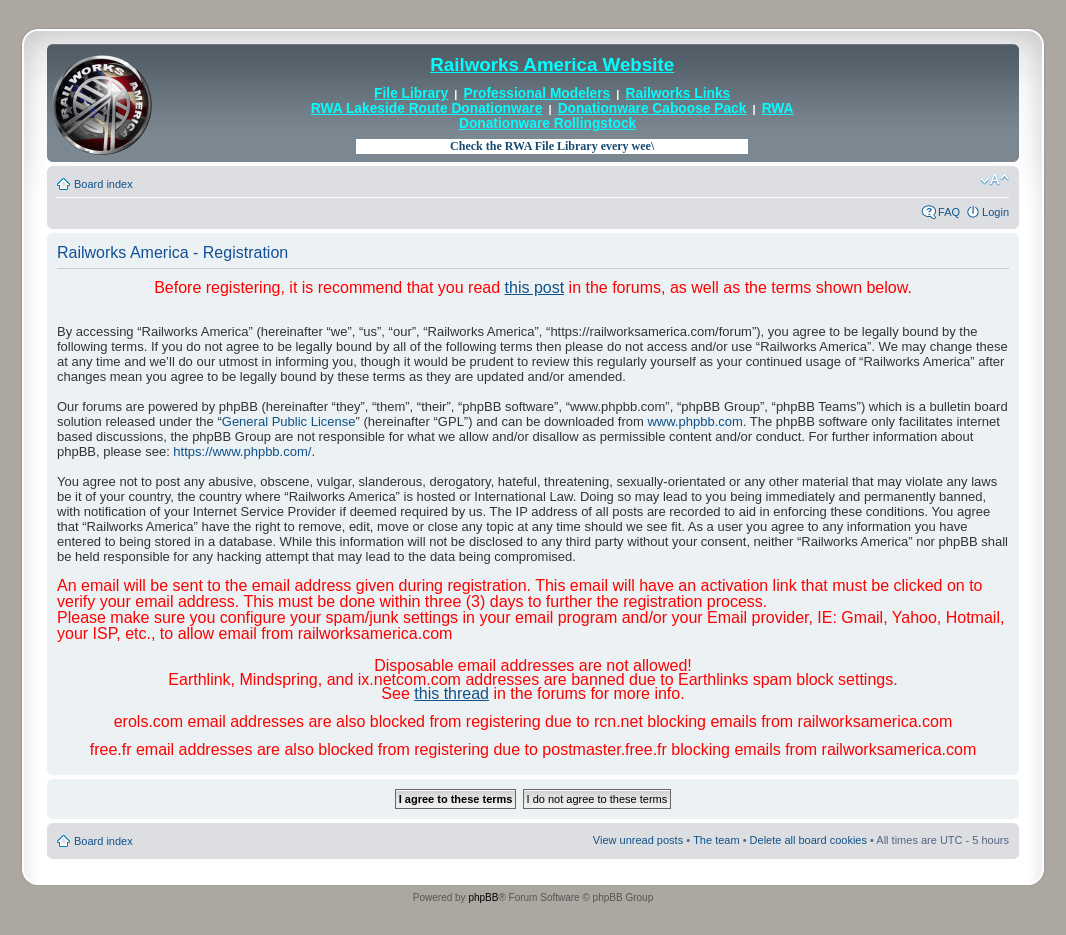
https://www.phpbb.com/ (242, 451)
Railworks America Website (552, 64)
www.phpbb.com (694, 421)
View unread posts (638, 840)
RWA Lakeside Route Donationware (427, 108)
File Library (411, 93)
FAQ (949, 212)
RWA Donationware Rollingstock (626, 115)
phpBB (483, 897)
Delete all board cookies (808, 840)
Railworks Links (678, 93)
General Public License (289, 421)
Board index (103, 184)
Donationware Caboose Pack (652, 108)
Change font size (994, 180)
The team (716, 840)
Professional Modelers (537, 93)
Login (995, 212)
